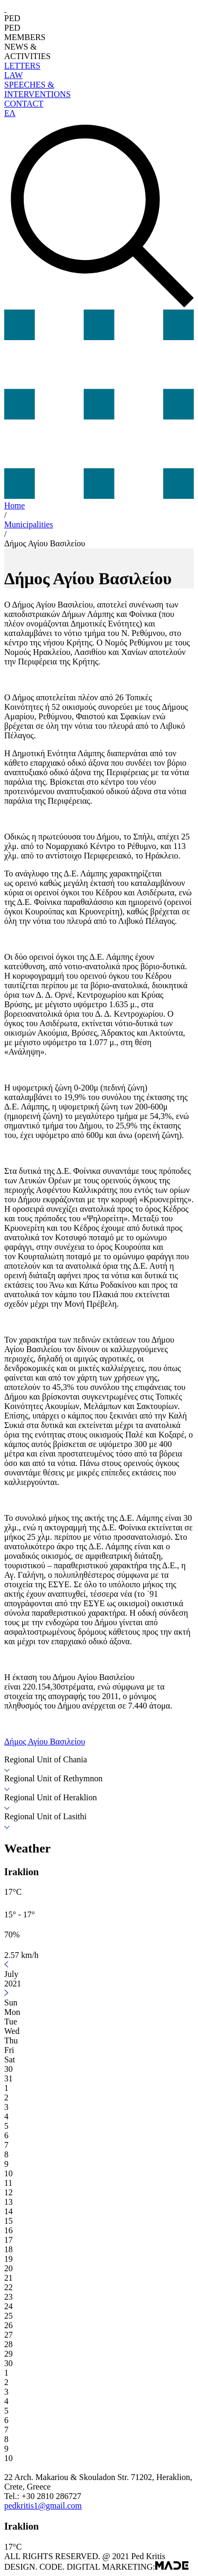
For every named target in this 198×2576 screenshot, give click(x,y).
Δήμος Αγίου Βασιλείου (44, 543)
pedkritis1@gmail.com (43, 2505)
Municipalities (28, 524)
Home (14, 505)
